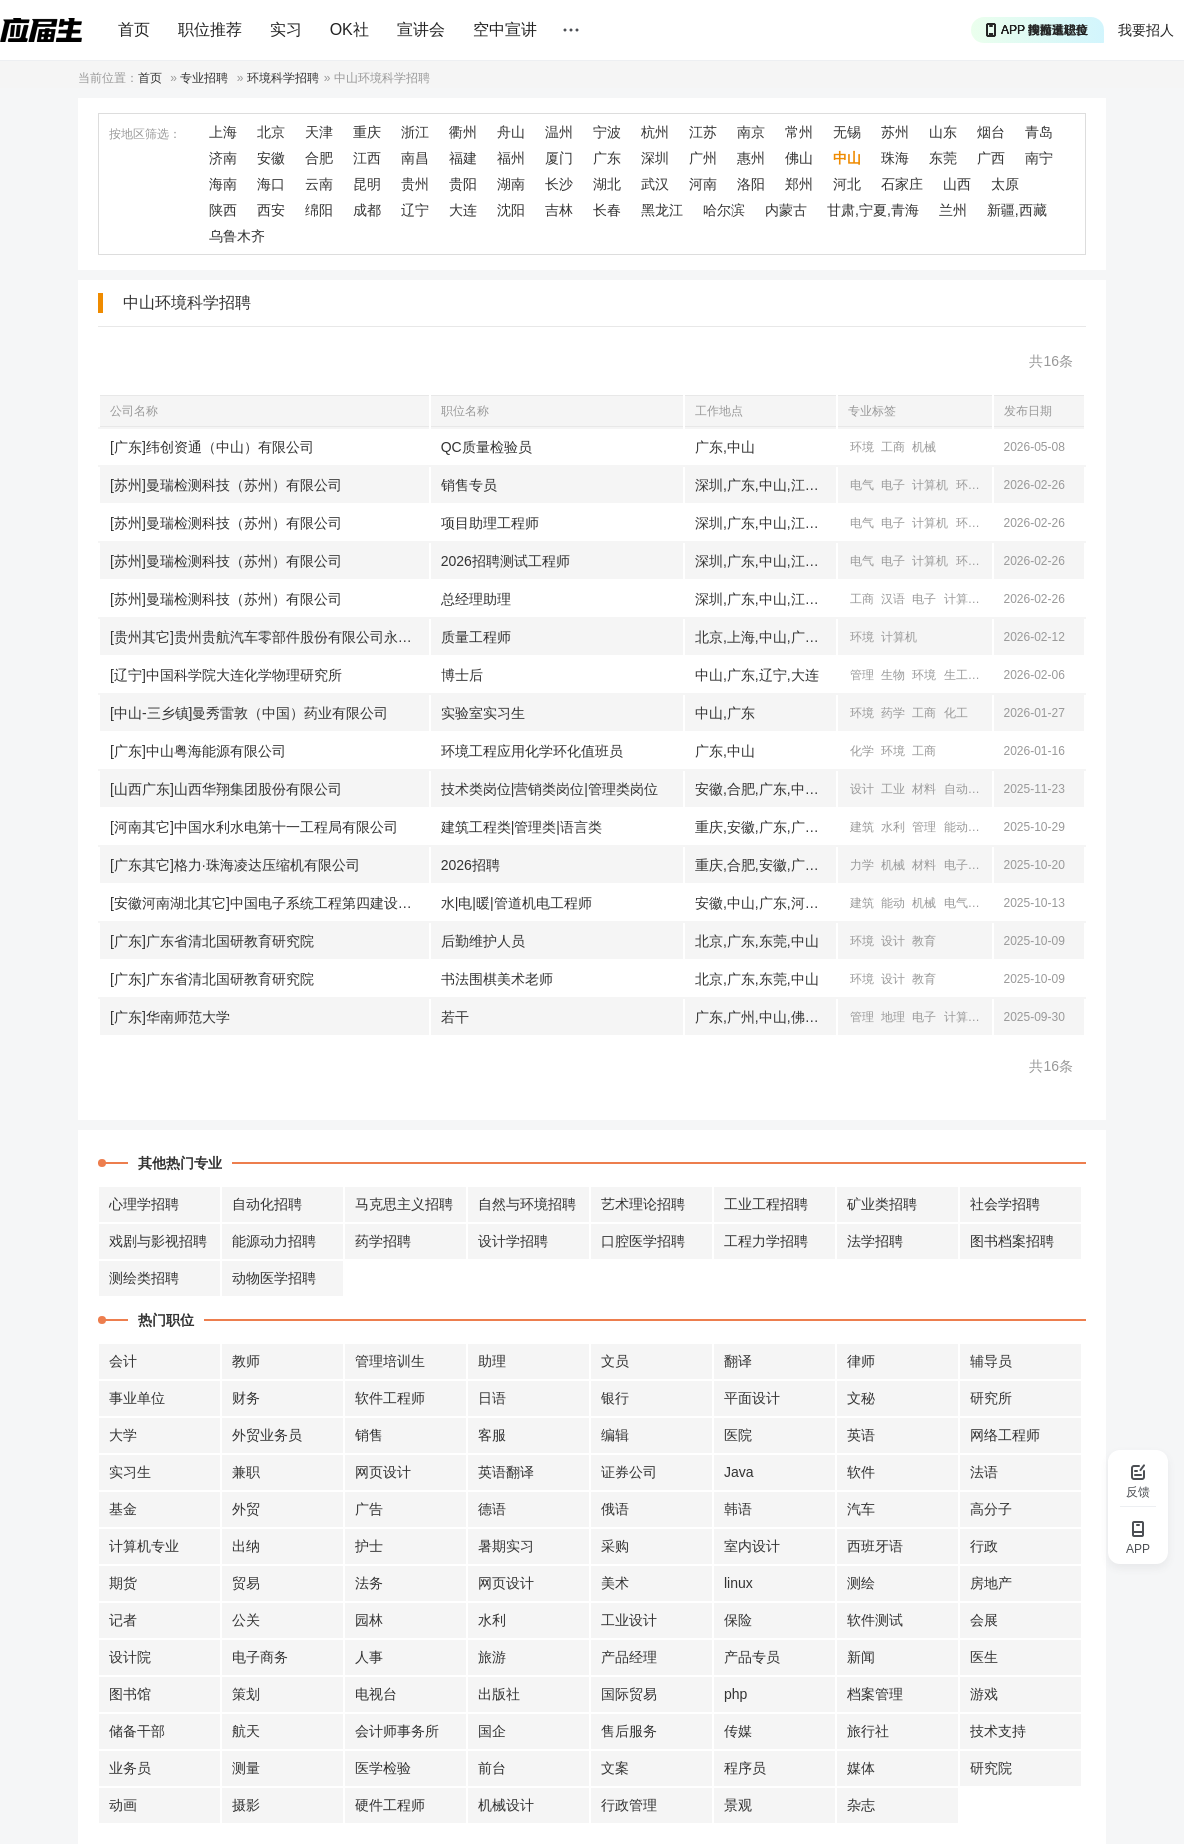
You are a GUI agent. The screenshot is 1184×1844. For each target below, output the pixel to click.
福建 (463, 158)
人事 (369, 1657)
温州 (559, 132)
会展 (984, 1620)
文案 (615, 1768)
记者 (123, 1620)
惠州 (751, 158)
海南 (223, 184)
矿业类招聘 (882, 1204)
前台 (492, 1768)
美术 (615, 1583)
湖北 (607, 184)
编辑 (615, 1435)
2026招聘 (470, 865)
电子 (893, 485)
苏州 (895, 132)
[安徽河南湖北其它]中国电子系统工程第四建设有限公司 (269, 903)
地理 (893, 1017)
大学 (123, 1435)
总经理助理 (476, 599)
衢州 (463, 132)
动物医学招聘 (274, 1278)
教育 (924, 941)
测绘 (861, 1583)
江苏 (703, 132)
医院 (738, 1435)
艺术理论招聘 (643, 1204)
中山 (847, 158)
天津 (319, 132)
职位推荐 (210, 29)
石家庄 (902, 184)
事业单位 (137, 1398)
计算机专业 (144, 1546)
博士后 (462, 675)
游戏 (984, 1694)
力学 (862, 865)
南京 (751, 132)
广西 (991, 158)
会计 (123, 1361)
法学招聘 (875, 1241)
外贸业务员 (267, 1435)
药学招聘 (383, 1241)
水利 (893, 827)
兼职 (246, 1472)
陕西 (223, 210)
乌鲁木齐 (237, 236)
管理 (862, 675)
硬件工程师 (390, 1805)
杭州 (655, 132)
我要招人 (1146, 30)
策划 (246, 1694)
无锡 (847, 132)
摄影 (246, 1805)
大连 (463, 210)
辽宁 (415, 210)
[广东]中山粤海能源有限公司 (198, 751)
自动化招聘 (267, 1204)
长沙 (559, 184)
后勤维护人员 (483, 941)
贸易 (246, 1583)
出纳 (246, 1546)
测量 (246, 1768)
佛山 (799, 158)
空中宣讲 (505, 29)
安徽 (271, 158)
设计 (862, 789)
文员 (615, 1361)
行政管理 (629, 1805)
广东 (607, 158)
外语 (987, 789)
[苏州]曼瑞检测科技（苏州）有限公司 (226, 485)
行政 (984, 1546)
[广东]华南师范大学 (170, 1017)
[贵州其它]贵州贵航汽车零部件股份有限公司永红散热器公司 (269, 637)
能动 (956, 827)
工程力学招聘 (766, 1241)
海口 (271, 184)
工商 (893, 447)
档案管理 (875, 1694)
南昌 (415, 158)
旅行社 (868, 1731)
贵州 (415, 184)
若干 (455, 1017)
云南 (319, 184)
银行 (615, 1398)
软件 (861, 1472)
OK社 (349, 29)
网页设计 (383, 1472)
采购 (615, 1546)
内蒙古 (786, 210)
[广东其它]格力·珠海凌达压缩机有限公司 (235, 865)
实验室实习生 (483, 713)
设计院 (130, 1657)
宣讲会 (421, 29)
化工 (956, 713)
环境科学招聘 (283, 78)
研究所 (991, 1398)
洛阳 (751, 184)
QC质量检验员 (486, 447)
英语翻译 (506, 1472)
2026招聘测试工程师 (505, 561)
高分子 (991, 1509)
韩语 (738, 1509)
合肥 (319, 158)
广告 (369, 1509)
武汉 (655, 184)
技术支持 (998, 1731)
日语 (492, 1398)
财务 (246, 1398)
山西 (957, 184)
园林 (369, 1620)
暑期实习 (506, 1546)
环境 (862, 447)
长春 (607, 210)
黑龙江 (662, 210)
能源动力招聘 (274, 1241)
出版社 (499, 1694)
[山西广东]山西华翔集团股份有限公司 (226, 789)
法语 (984, 1472)
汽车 (861, 1509)
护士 (369, 1546)
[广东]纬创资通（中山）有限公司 (212, 447)
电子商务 (260, 1657)
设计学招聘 (513, 1241)
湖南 (511, 184)
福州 (511, 158)
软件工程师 (390, 1398)
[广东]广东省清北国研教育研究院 (212, 941)
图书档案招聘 (1012, 1241)
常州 (799, 132)
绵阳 (319, 210)
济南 (223, 158)
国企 (492, 1731)
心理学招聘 (144, 1204)
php (735, 1694)
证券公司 (629, 1472)
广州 (703, 158)
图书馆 (130, 1694)
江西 (367, 158)
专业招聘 (204, 78)
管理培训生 (390, 1361)
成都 (367, 210)
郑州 (799, 184)
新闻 (861, 1657)
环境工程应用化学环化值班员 (532, 751)
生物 (893, 675)
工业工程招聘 (766, 1204)
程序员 (745, 1768)
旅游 (492, 1657)
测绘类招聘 (144, 1278)
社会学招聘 (1005, 1204)
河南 (703, 184)
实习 (286, 29)
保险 (738, 1620)
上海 (223, 132)
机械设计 (506, 1805)
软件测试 (875, 1620)
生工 (956, 675)
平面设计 (752, 1398)
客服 (492, 1435)
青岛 (1039, 132)
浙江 (415, 132)
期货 (123, 1583)
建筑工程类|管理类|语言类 (521, 827)
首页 (134, 29)
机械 (924, 447)
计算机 (930, 485)
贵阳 (463, 184)
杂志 (861, 1805)
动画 (123, 1805)
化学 (862, 751)
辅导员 (991, 1361)
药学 (893, 713)
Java (739, 1472)
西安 (271, 210)
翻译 (738, 1361)
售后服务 (629, 1731)
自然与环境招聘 (527, 1204)
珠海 (895, 158)
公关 (246, 1620)
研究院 (991, 1768)
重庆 (367, 132)
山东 (943, 132)
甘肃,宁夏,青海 (873, 210)
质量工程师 (476, 637)
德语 (492, 1509)
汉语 (893, 599)
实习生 (130, 1472)
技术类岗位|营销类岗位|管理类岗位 (549, 789)
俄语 (615, 1509)
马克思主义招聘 (404, 1204)
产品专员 (752, 1657)
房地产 (991, 1583)
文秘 (861, 1398)
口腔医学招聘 (643, 1241)
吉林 (559, 210)
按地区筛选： (145, 134)
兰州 (953, 210)
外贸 (246, 1509)
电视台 (376, 1694)
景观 (738, 1805)
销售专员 (469, 485)
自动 (956, 789)
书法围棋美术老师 (497, 979)
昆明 (367, 184)
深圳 (655, 158)
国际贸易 (629, 1694)
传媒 (738, 1731)
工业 (893, 789)
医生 (984, 1657)
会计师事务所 (397, 1731)
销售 (369, 1435)
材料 (924, 789)
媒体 (861, 1768)
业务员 (130, 1768)
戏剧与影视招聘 (158, 1241)
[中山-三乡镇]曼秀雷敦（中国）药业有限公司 (249, 713)
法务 (369, 1583)
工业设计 (629, 1620)
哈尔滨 (724, 210)
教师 (246, 1361)
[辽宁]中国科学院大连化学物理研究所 (226, 675)
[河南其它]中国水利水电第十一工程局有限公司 (254, 827)
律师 (861, 1361)
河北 (847, 184)
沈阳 (511, 210)
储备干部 (137, 1731)
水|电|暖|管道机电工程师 (516, 903)
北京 (271, 132)
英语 (861, 1435)
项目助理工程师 (490, 523)
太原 (1005, 184)
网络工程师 (1005, 1435)
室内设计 (752, 1546)
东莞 (943, 158)
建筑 (862, 827)
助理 (492, 1361)
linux (738, 1583)
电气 (862, 485)
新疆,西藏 (1017, 210)
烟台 (991, 132)
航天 (246, 1731)
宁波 (607, 132)
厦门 (559, 158)
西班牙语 (875, 1546)
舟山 (511, 132)
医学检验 (383, 1768)
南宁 (1039, 158)
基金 (123, 1509)
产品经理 (629, 1657)
